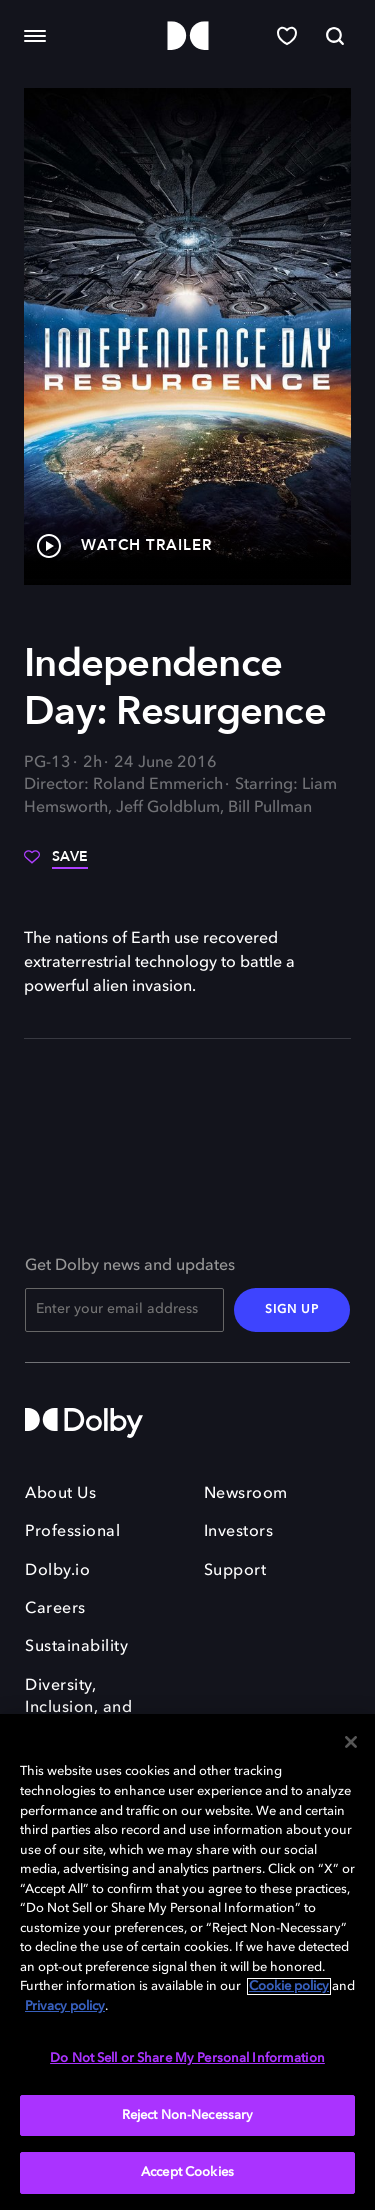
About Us (60, 1494)
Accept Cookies (187, 2172)
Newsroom (246, 1494)
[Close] (351, 1742)
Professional (72, 1532)
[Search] (335, 36)
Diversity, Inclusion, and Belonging (78, 1708)
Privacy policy (65, 2006)
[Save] (56, 864)
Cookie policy (289, 1986)
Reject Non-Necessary (188, 2115)
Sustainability (76, 1647)
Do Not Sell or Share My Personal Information (187, 2058)
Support (235, 1571)
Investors (239, 1532)
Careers (55, 1609)
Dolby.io (57, 1571)
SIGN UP (292, 1310)
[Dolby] (188, 36)
